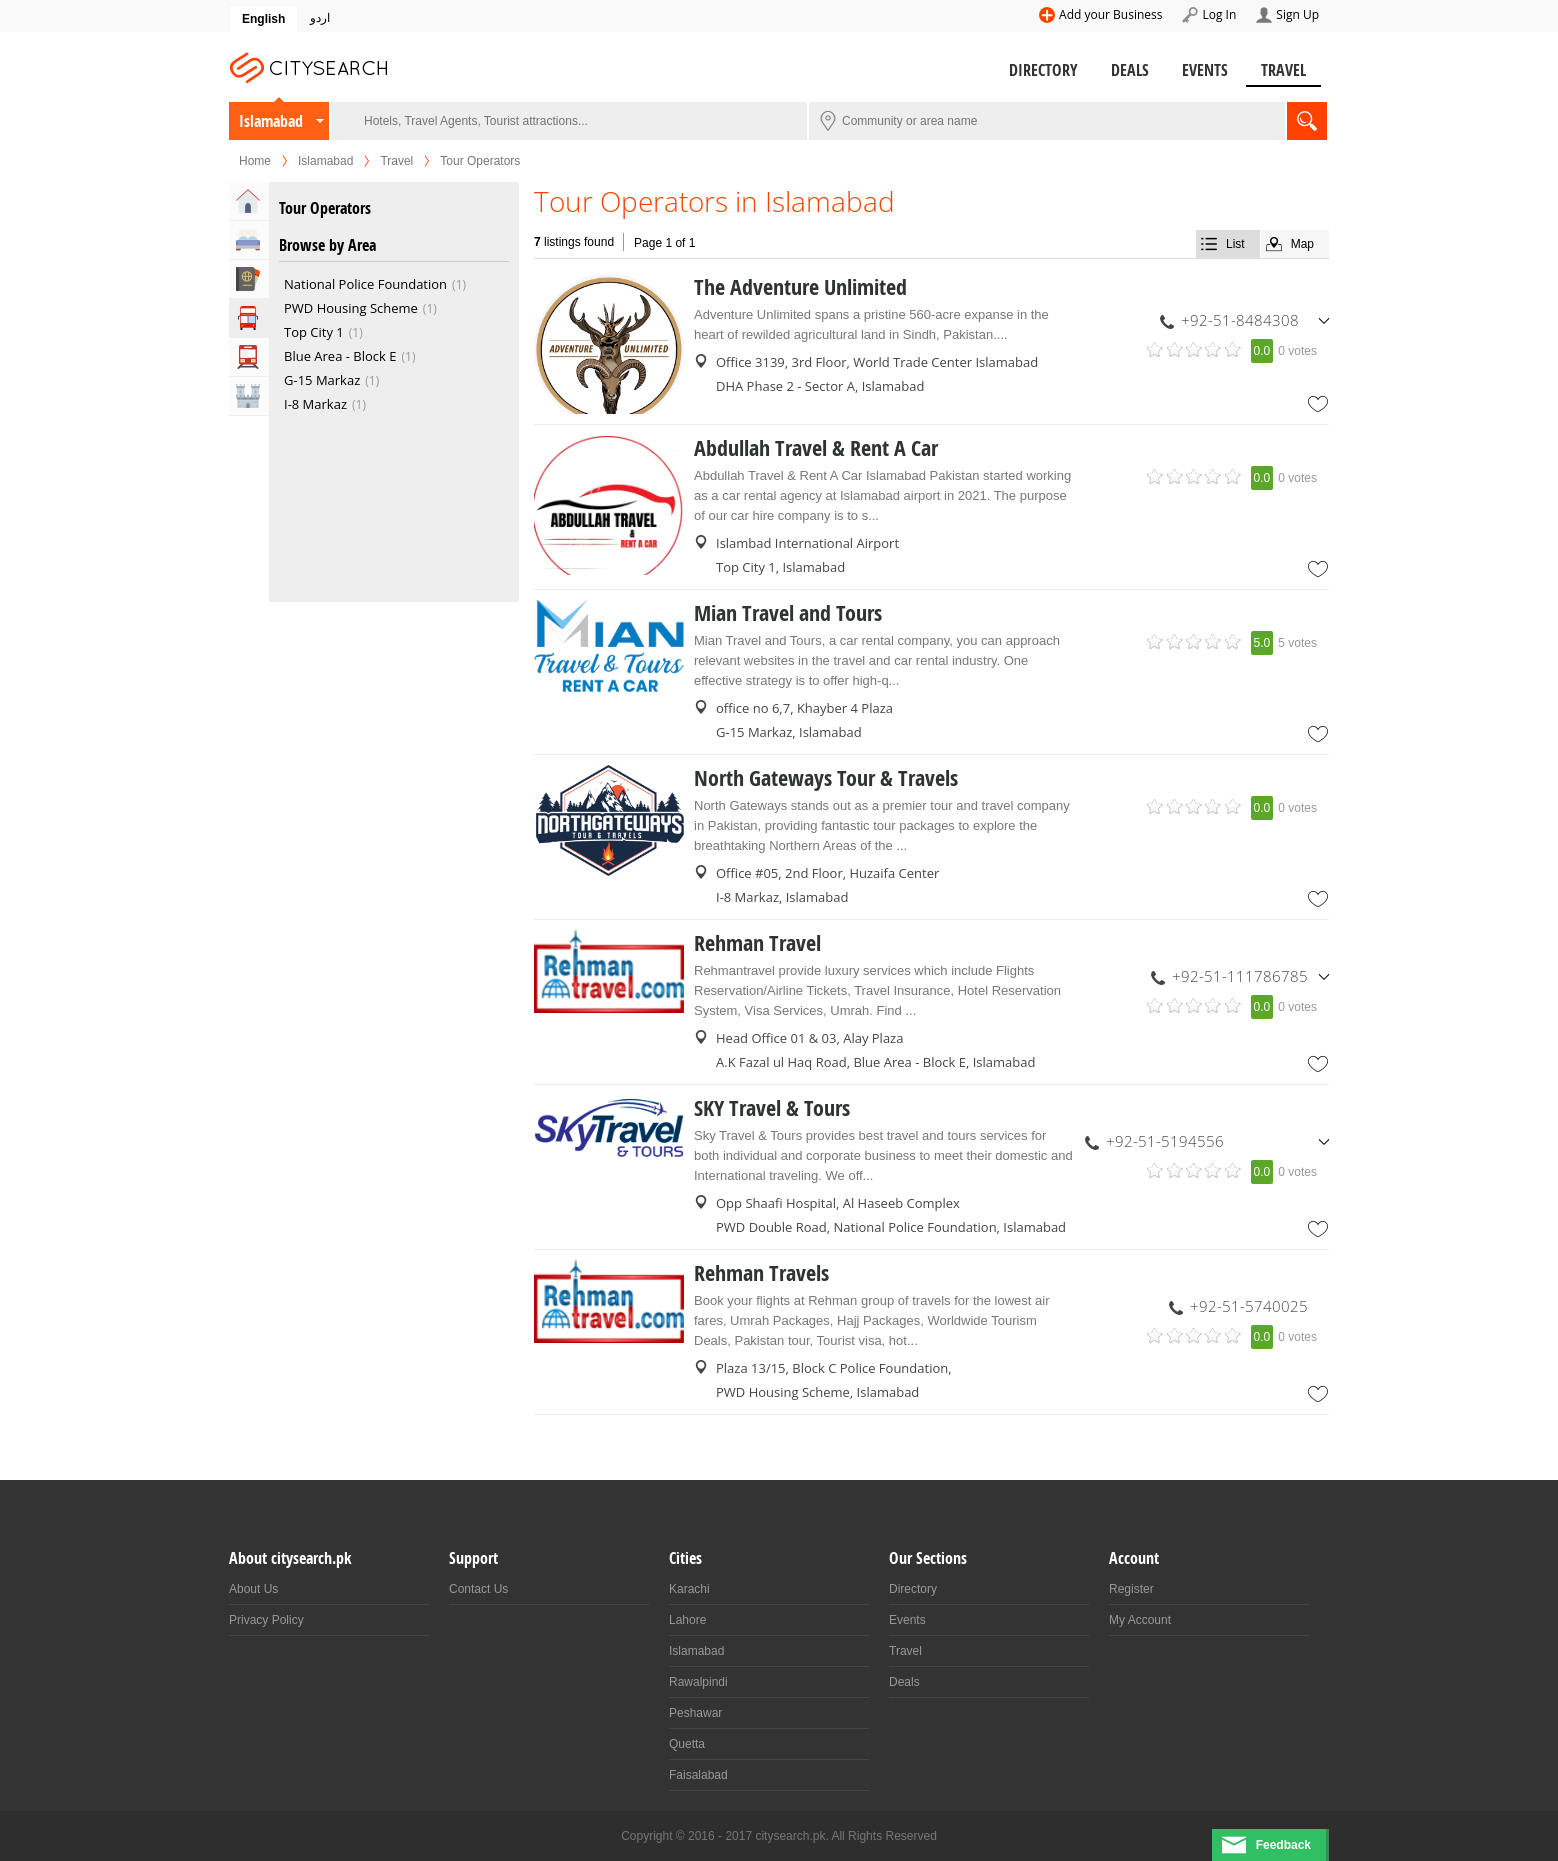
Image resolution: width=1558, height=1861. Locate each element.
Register (1131, 1589)
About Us (253, 1589)
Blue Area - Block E (340, 356)
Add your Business (1110, 14)
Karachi (689, 1589)
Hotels (249, 240)
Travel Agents (249, 279)
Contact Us (478, 1589)
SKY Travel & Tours (772, 1108)
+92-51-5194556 (1165, 1141)
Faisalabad (698, 1775)
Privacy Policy (266, 1620)
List (1235, 244)
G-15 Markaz (322, 380)
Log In (1219, 14)
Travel (1283, 70)
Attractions (249, 396)
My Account (1140, 1620)
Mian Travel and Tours (788, 613)
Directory (1043, 70)
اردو (320, 18)
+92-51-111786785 (1240, 976)
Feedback (1283, 1845)
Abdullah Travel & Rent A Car (816, 448)
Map (1302, 244)
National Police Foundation (365, 284)
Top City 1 (314, 332)
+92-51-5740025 (1249, 1306)
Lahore (687, 1620)
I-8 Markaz (315, 404)
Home (255, 161)
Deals (1130, 70)
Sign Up (1297, 14)
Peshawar (695, 1713)
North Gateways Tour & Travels (826, 778)
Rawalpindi (698, 1682)
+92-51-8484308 (1240, 320)
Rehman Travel (757, 943)
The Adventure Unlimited (800, 287)
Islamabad (271, 121)
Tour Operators (249, 318)
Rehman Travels (761, 1273)
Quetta (687, 1744)
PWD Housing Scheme (351, 308)
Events (1205, 70)
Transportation (249, 357)
